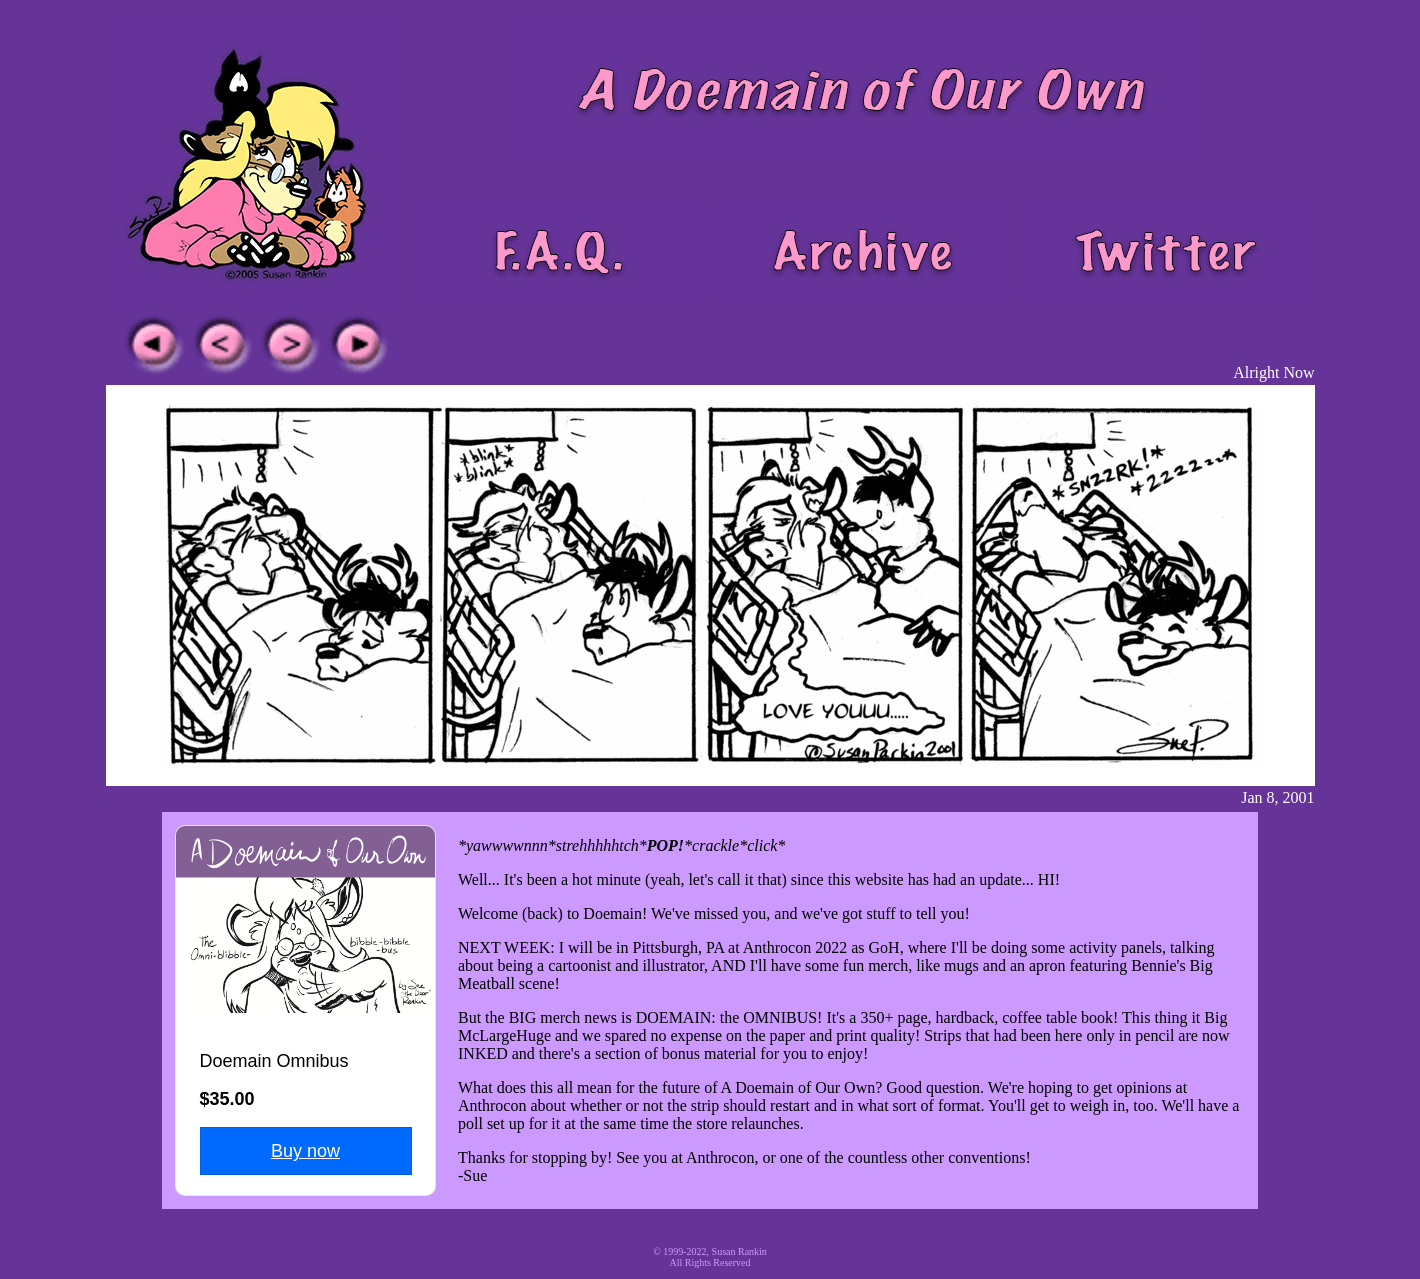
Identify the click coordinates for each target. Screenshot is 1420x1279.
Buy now (305, 1151)
